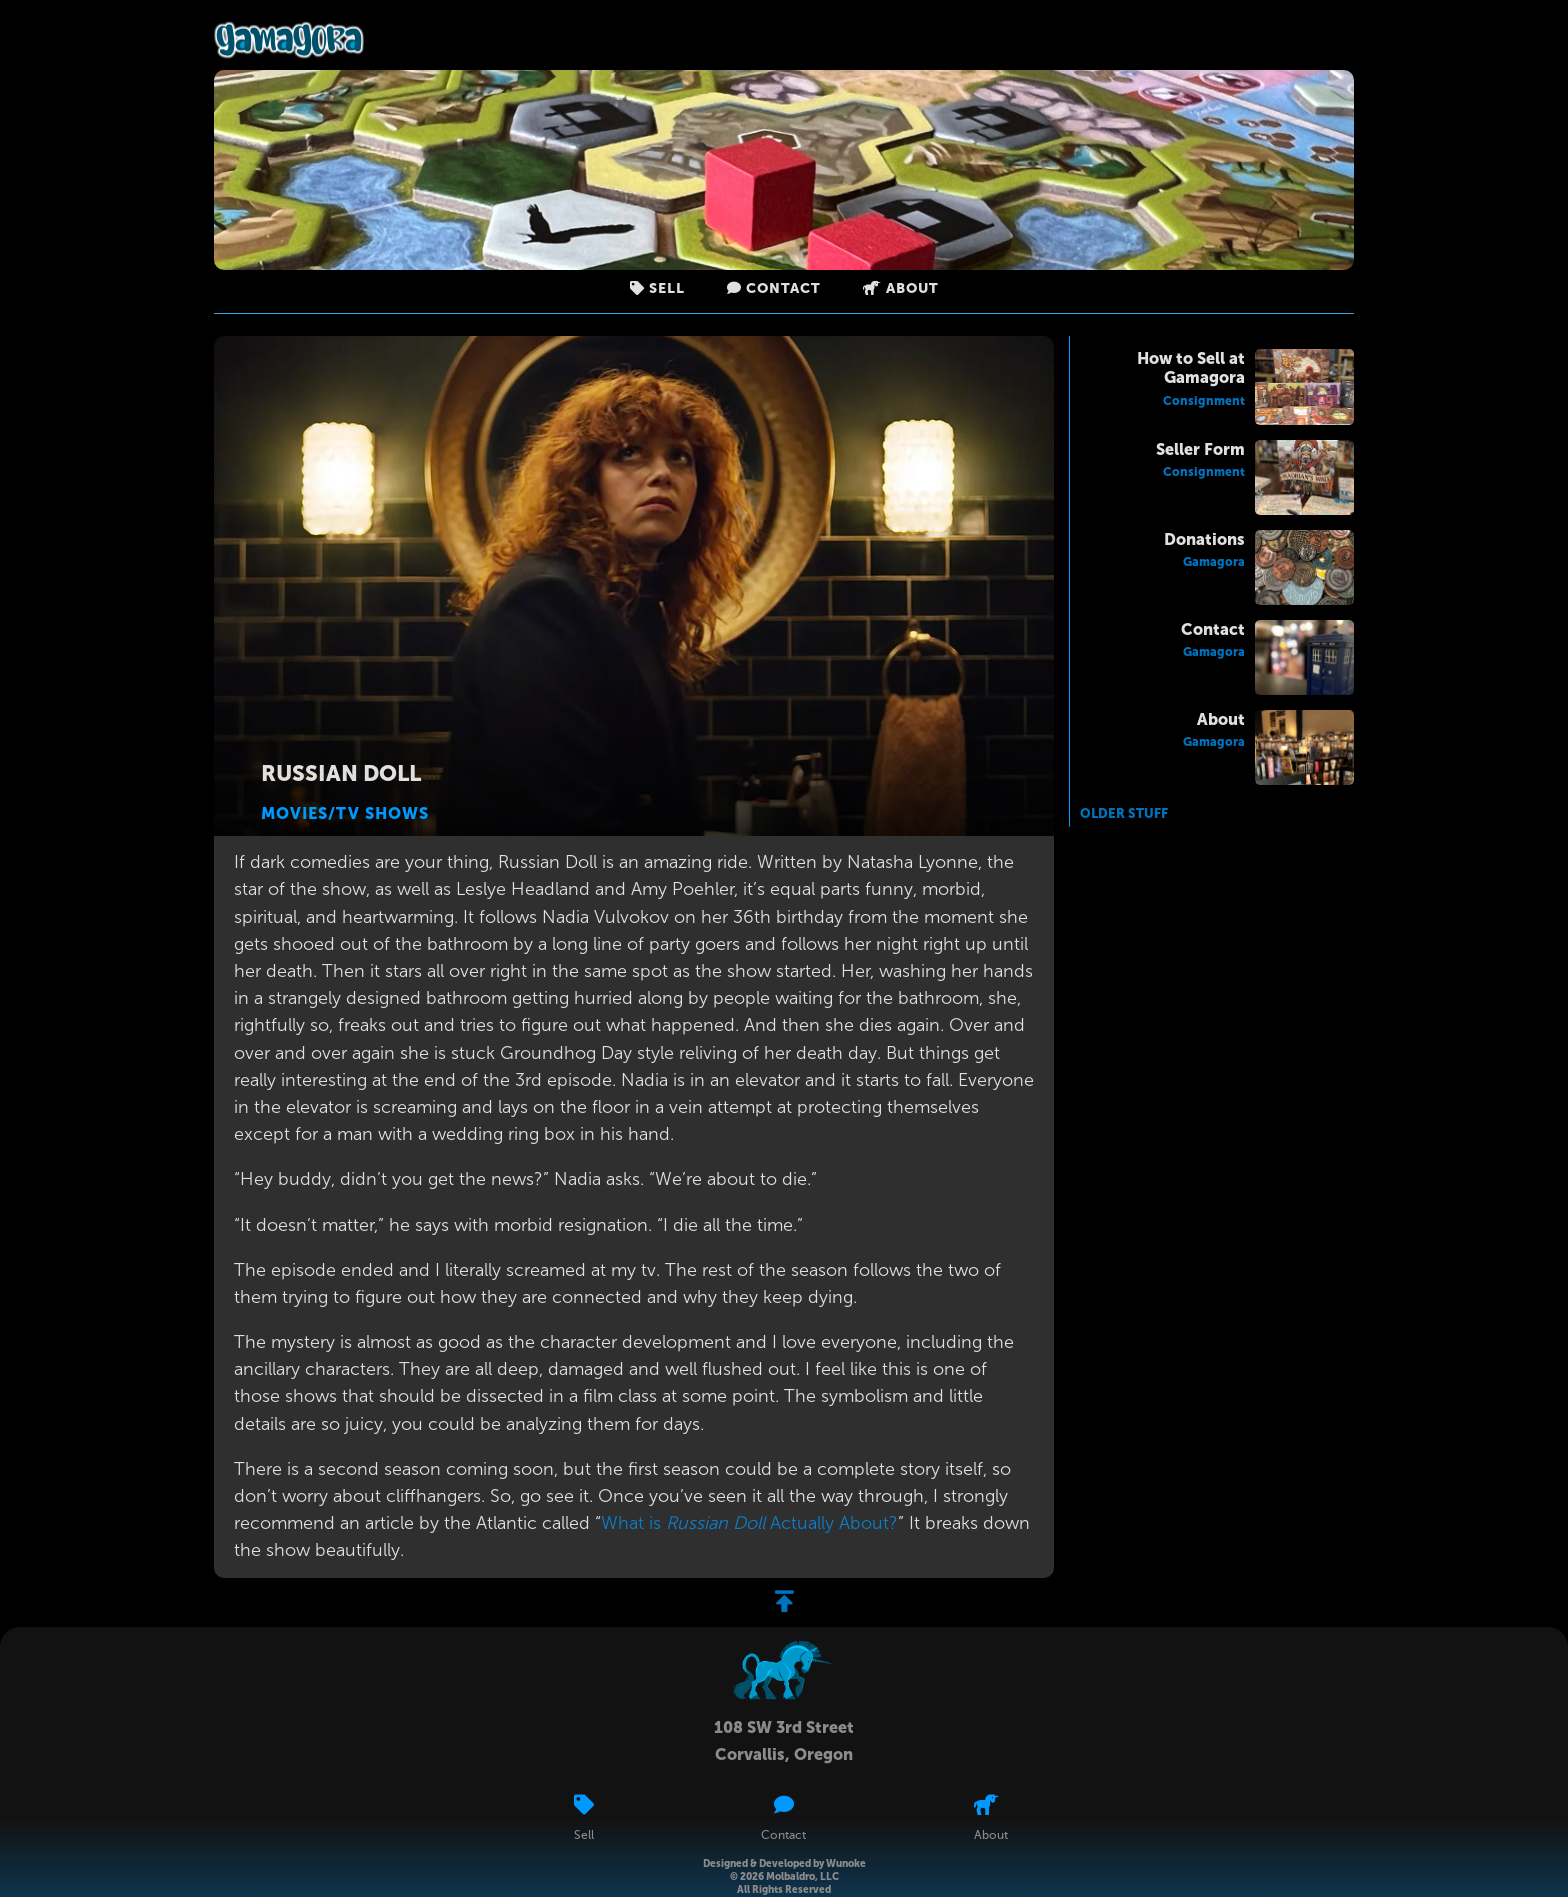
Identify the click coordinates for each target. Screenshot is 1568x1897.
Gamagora (1214, 562)
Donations (1204, 539)
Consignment (1204, 401)
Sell (657, 289)
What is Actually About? (749, 1523)
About (901, 289)
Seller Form (1200, 449)
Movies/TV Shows (345, 813)
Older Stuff (1124, 813)
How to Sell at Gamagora (1191, 368)
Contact (774, 289)
